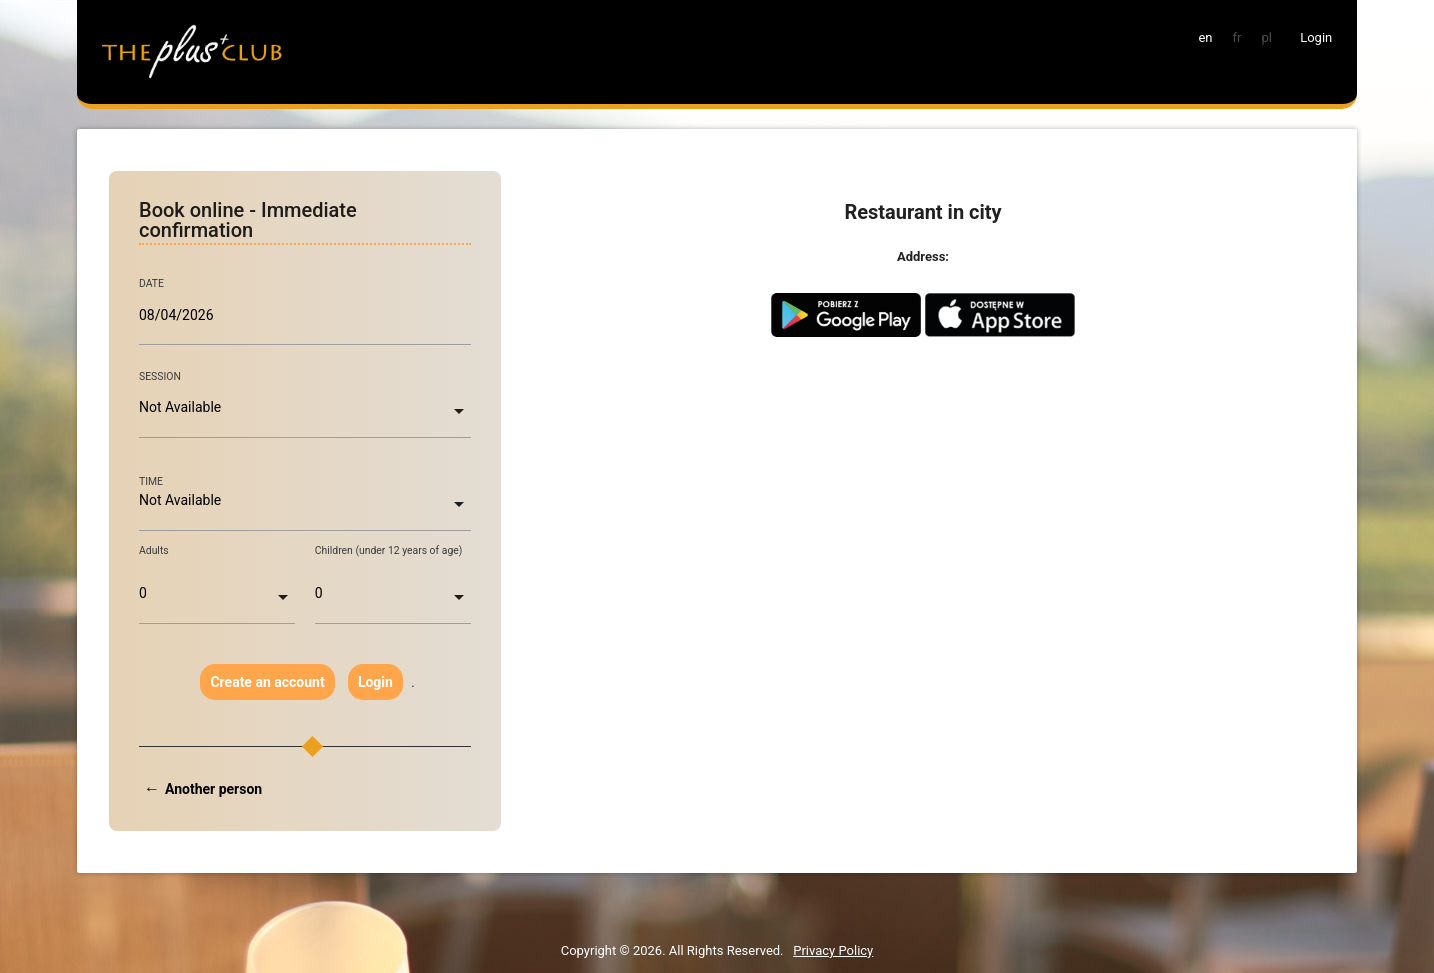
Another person (213, 789)
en (1205, 37)
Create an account (267, 682)
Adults (154, 550)
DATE (151, 284)
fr (1237, 37)
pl (1266, 37)
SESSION (160, 376)
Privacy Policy (833, 950)
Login (375, 682)
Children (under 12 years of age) (389, 550)
